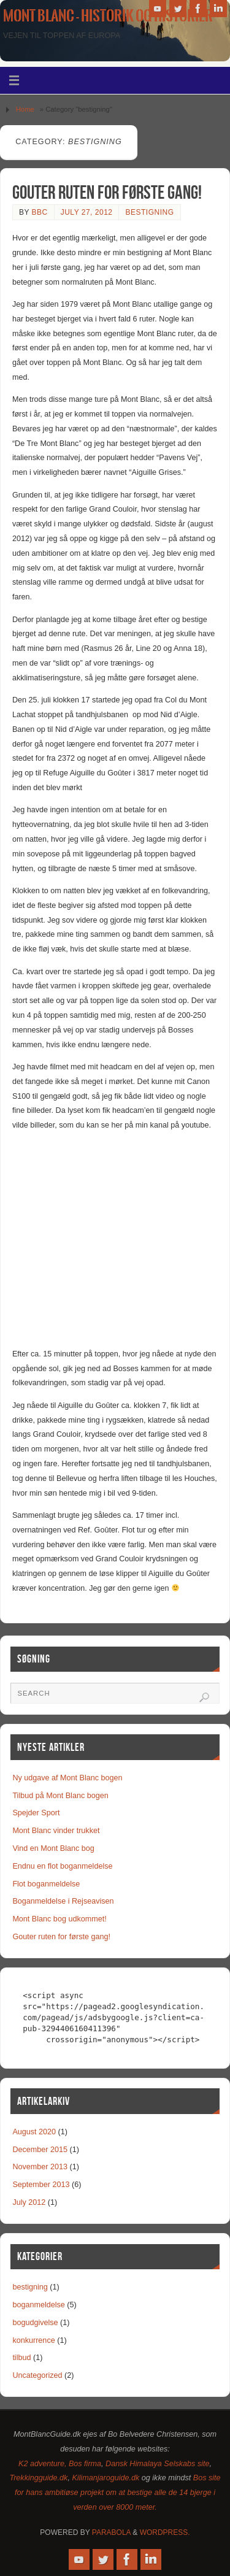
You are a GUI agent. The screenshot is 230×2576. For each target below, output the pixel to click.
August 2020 (34, 2132)
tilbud (21, 2357)
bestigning (149, 212)
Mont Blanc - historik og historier (108, 16)
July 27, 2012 (87, 212)
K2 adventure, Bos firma (59, 2463)
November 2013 (39, 2167)
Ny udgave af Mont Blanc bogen (67, 1778)
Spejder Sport (35, 1813)
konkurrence (33, 2340)
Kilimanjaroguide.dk (105, 2478)
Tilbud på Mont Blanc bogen (60, 1795)
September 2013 (40, 2184)
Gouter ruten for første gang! (107, 192)
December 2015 (39, 2149)
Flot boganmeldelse (46, 1884)
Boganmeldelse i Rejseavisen (62, 1901)
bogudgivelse (35, 2322)
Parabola (111, 2532)
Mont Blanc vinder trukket (55, 1830)
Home (25, 109)
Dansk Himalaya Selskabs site (157, 2463)
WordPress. (165, 2532)
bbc (40, 212)
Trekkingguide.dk (38, 2478)
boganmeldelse (38, 2305)
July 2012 (28, 2202)
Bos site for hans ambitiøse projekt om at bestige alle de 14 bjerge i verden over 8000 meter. (118, 2493)
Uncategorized (37, 2375)
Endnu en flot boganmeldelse (62, 1866)
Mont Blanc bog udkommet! (59, 1919)
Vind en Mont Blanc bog (53, 1848)
